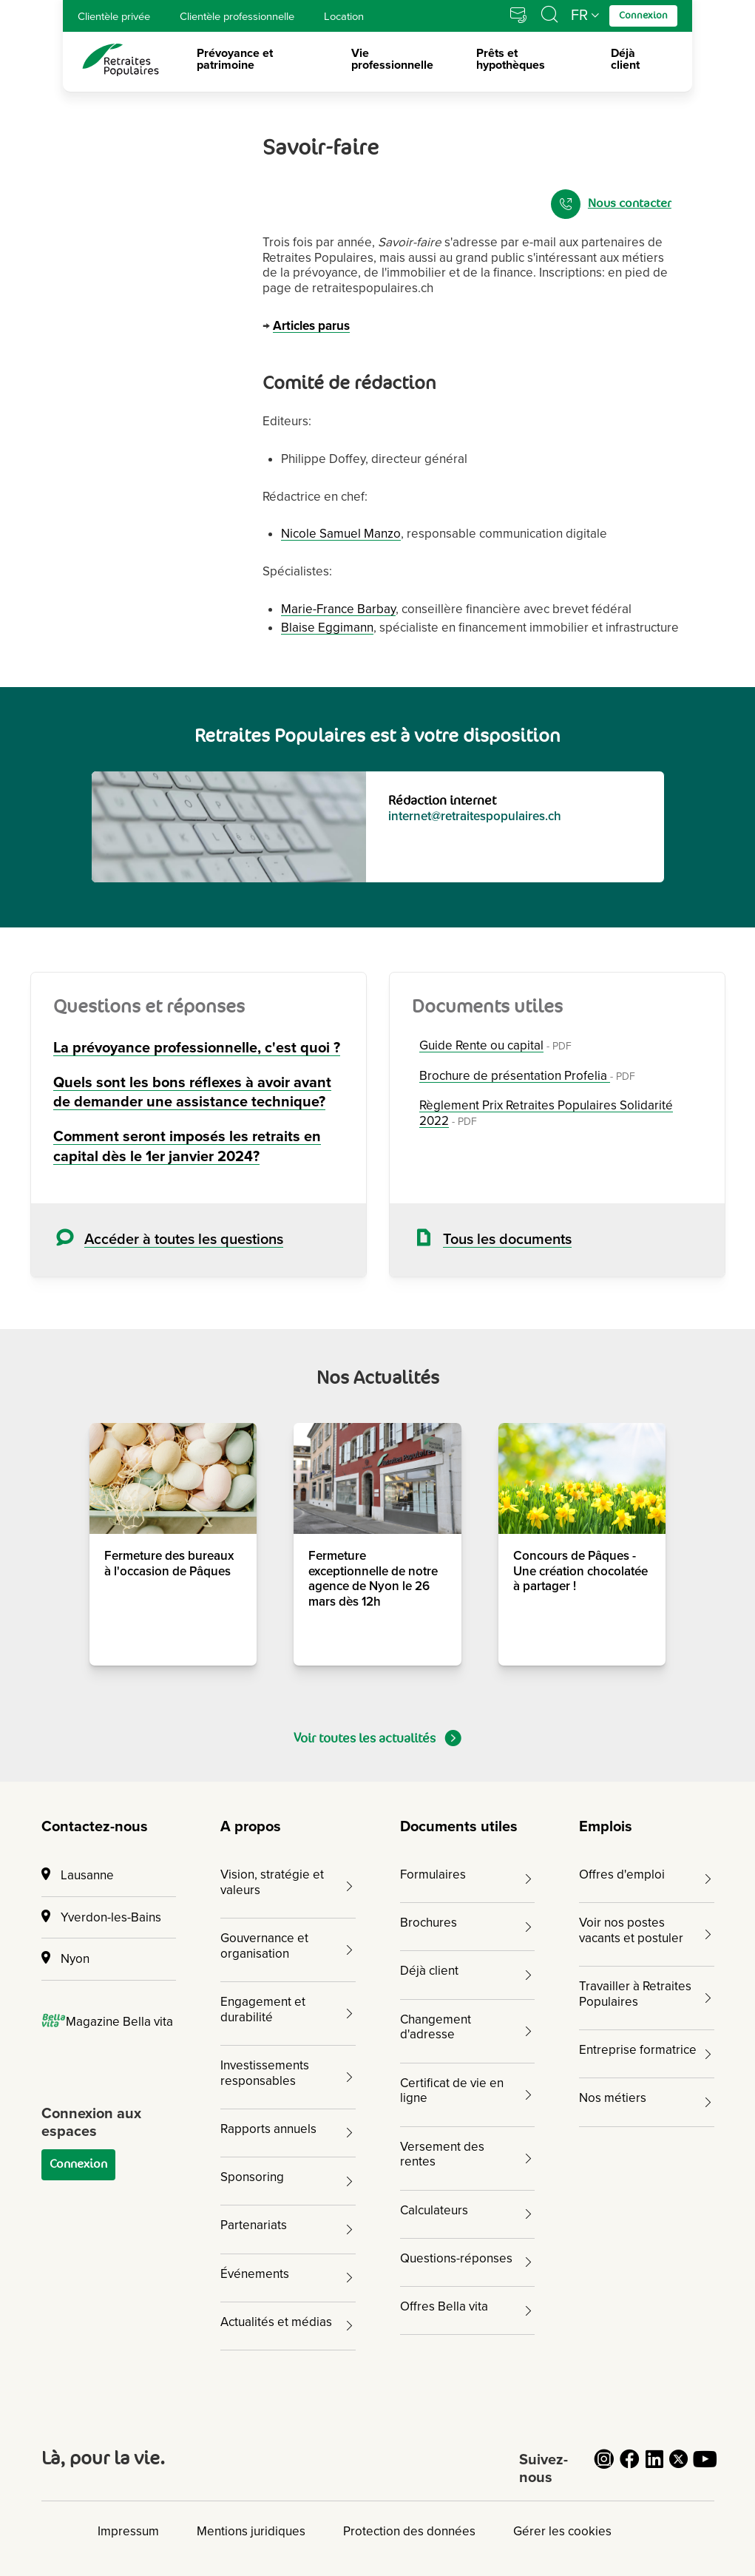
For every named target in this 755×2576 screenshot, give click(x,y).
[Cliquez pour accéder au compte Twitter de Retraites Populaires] (679, 2467)
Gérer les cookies (562, 2531)
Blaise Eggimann (327, 627)
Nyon (65, 1959)
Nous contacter (611, 204)
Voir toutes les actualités (377, 1738)
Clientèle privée (114, 16)
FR (579, 15)
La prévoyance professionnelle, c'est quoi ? (196, 1048)
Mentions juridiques (251, 2531)
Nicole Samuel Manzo (341, 533)
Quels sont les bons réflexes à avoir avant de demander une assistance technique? (192, 1093)
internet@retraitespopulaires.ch (474, 816)
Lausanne (77, 1875)
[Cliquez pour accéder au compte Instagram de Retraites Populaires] (604, 2467)
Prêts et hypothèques (510, 59)
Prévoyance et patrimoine (235, 59)
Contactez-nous (94, 1827)
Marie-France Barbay (338, 609)
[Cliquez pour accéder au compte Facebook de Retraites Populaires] (629, 2467)
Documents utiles (459, 1827)
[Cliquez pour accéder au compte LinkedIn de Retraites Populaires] (654, 2467)
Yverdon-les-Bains (101, 1917)
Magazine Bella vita (107, 2021)
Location (344, 16)
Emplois (605, 1827)
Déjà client (625, 59)
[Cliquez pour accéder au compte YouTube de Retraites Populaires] (704, 2467)
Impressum (128, 2531)
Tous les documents (507, 1239)
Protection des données (409, 2531)
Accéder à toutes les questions (183, 1239)
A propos (250, 1827)
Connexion (78, 2164)
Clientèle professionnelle (237, 16)
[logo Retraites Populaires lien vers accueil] (120, 60)
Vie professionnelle (392, 59)
